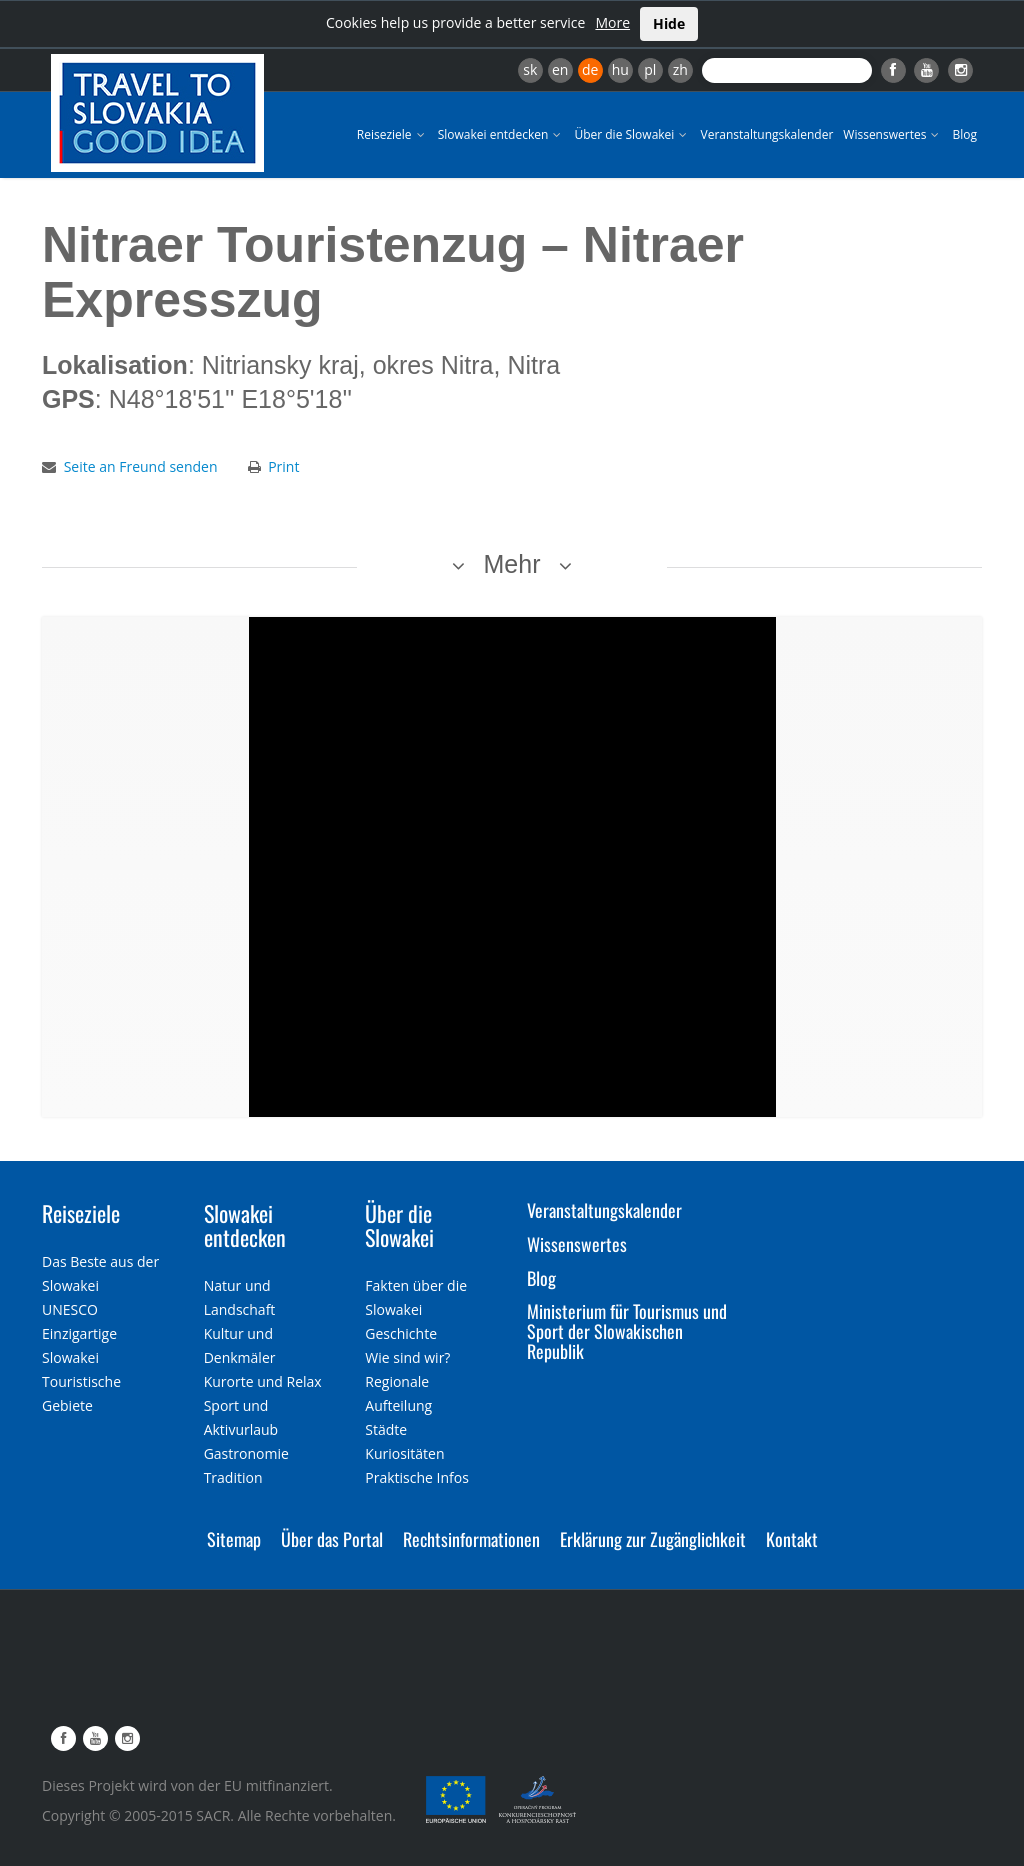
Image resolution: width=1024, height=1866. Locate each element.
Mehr (512, 564)
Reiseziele (392, 134)
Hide (669, 23)
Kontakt (792, 1539)
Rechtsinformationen (471, 1539)
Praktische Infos (417, 1477)
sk (530, 69)
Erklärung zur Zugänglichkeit (653, 1539)
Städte (386, 1429)
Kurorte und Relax (263, 1381)
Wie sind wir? (407, 1357)
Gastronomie (246, 1453)
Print (283, 466)
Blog (964, 134)
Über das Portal (332, 1539)
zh (680, 69)
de (590, 69)
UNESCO (70, 1309)
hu (620, 69)
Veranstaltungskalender (766, 134)
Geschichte (401, 1333)
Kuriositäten (404, 1453)
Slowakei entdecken (501, 134)
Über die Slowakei (632, 134)
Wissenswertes (892, 134)
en (560, 69)
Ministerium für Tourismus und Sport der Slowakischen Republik (627, 1331)
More (612, 22)
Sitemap (234, 1539)
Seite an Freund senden (141, 466)
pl (650, 69)
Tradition (233, 1477)
